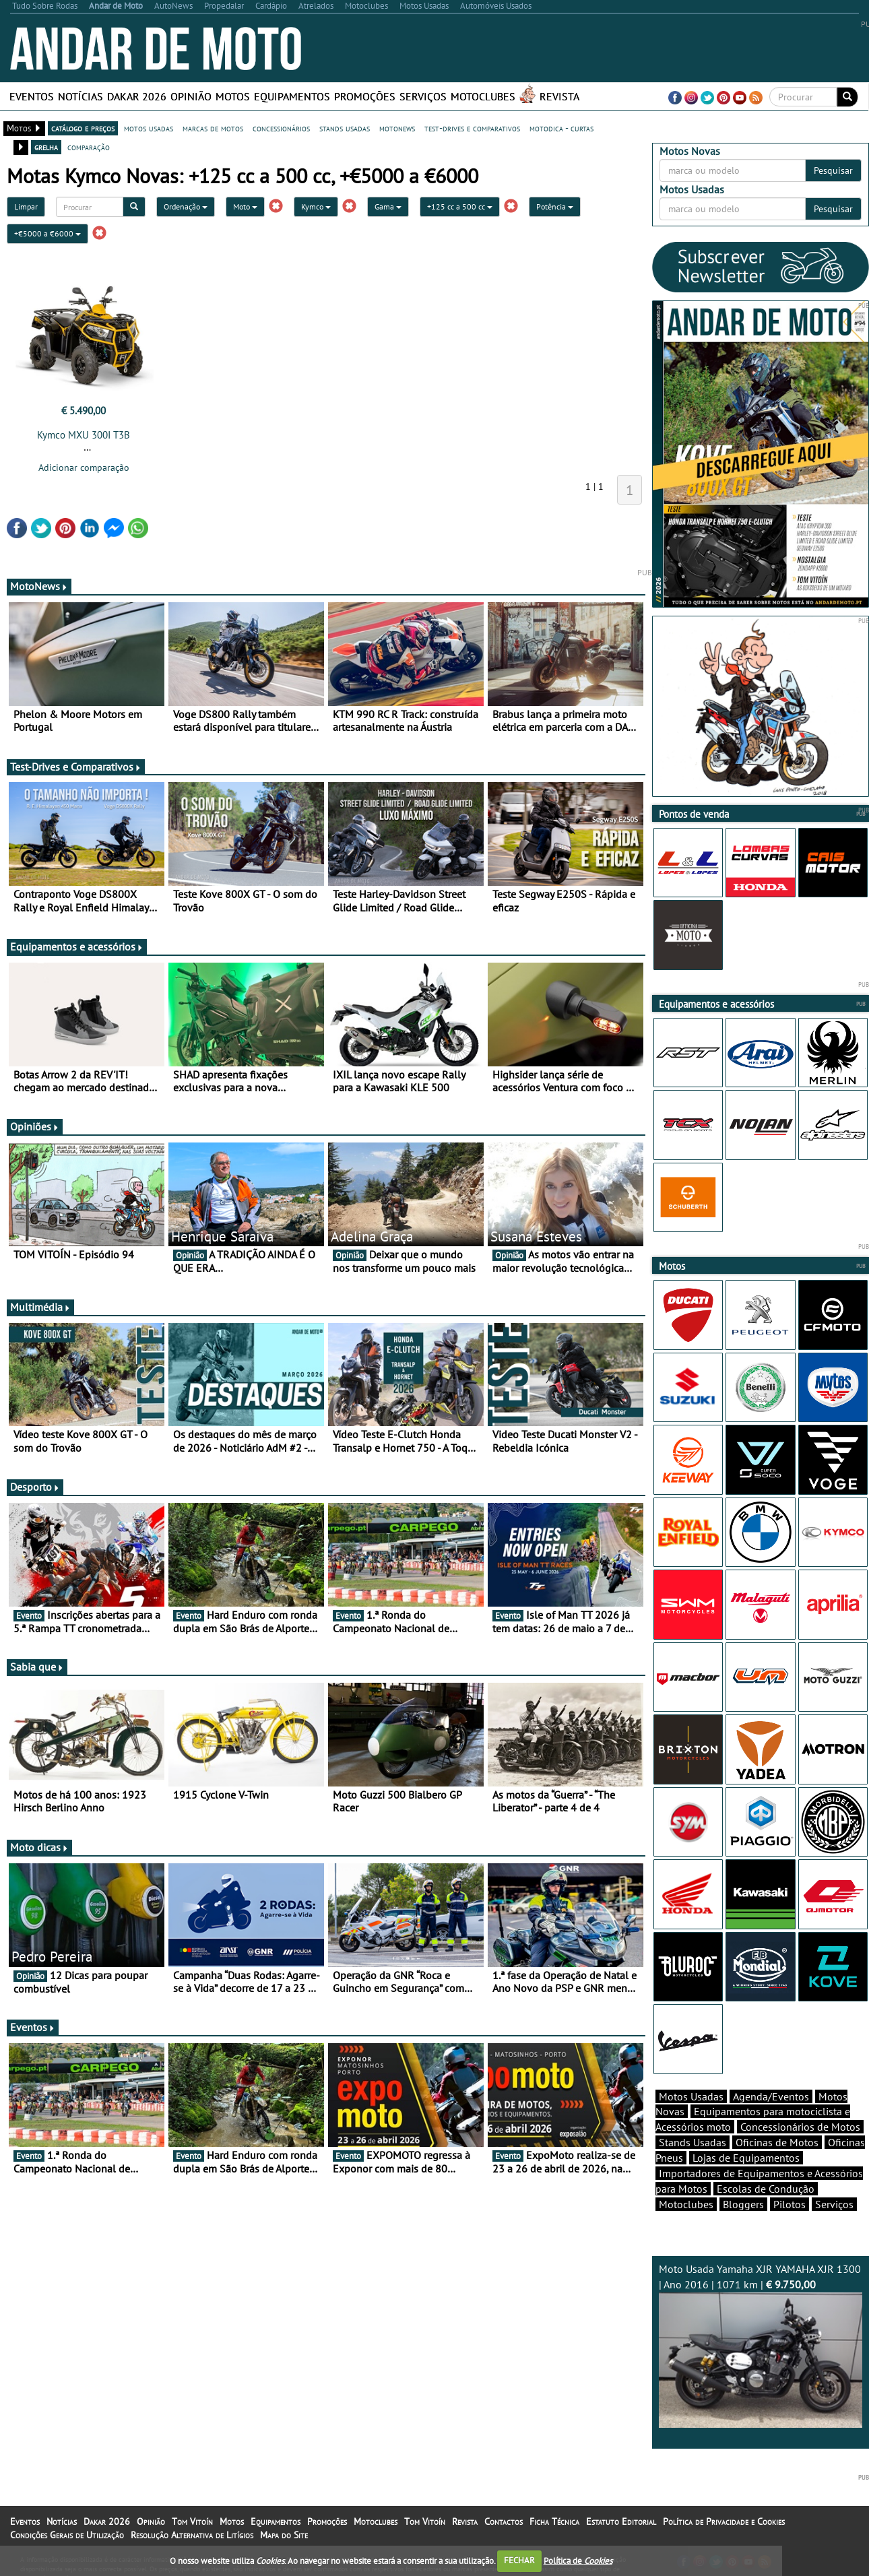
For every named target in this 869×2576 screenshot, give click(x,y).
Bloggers (743, 2204)
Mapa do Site (284, 2535)
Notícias (80, 96)
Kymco (316, 206)
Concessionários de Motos (800, 2126)
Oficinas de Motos (777, 2142)
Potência (554, 206)
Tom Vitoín (192, 2521)
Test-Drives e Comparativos (75, 766)
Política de (578, 2560)
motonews (397, 128)
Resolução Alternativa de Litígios (192, 2535)
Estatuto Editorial (621, 2521)
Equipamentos (292, 96)
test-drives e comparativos (472, 128)
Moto (245, 206)
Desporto (35, 1486)
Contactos (503, 2521)
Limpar (26, 206)
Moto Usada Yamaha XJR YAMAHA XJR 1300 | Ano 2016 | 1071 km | (761, 2345)
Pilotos (789, 2204)
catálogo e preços (83, 128)
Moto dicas (39, 1847)
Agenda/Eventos (771, 2096)
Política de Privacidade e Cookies (724, 2521)
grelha (46, 147)
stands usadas (344, 128)
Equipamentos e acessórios (76, 946)
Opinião (191, 96)
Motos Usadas (691, 2096)
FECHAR (519, 2560)
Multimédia (40, 1307)
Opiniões (34, 1126)
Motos (233, 96)
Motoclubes (483, 96)
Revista (559, 96)
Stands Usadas (692, 2142)
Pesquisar (833, 170)
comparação (88, 147)
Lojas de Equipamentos (746, 2157)
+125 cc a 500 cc (459, 206)
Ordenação (185, 206)
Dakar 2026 (136, 96)
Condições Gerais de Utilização (67, 2535)
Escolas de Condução (765, 2188)
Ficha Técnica (554, 2521)
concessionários (281, 128)
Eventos (31, 96)
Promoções (364, 96)
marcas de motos (213, 128)
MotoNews (39, 586)
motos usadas (148, 128)
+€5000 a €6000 (47, 233)
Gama (388, 206)
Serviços (423, 96)
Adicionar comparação (83, 467)
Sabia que (37, 1666)
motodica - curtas (561, 128)
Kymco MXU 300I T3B (83, 434)
